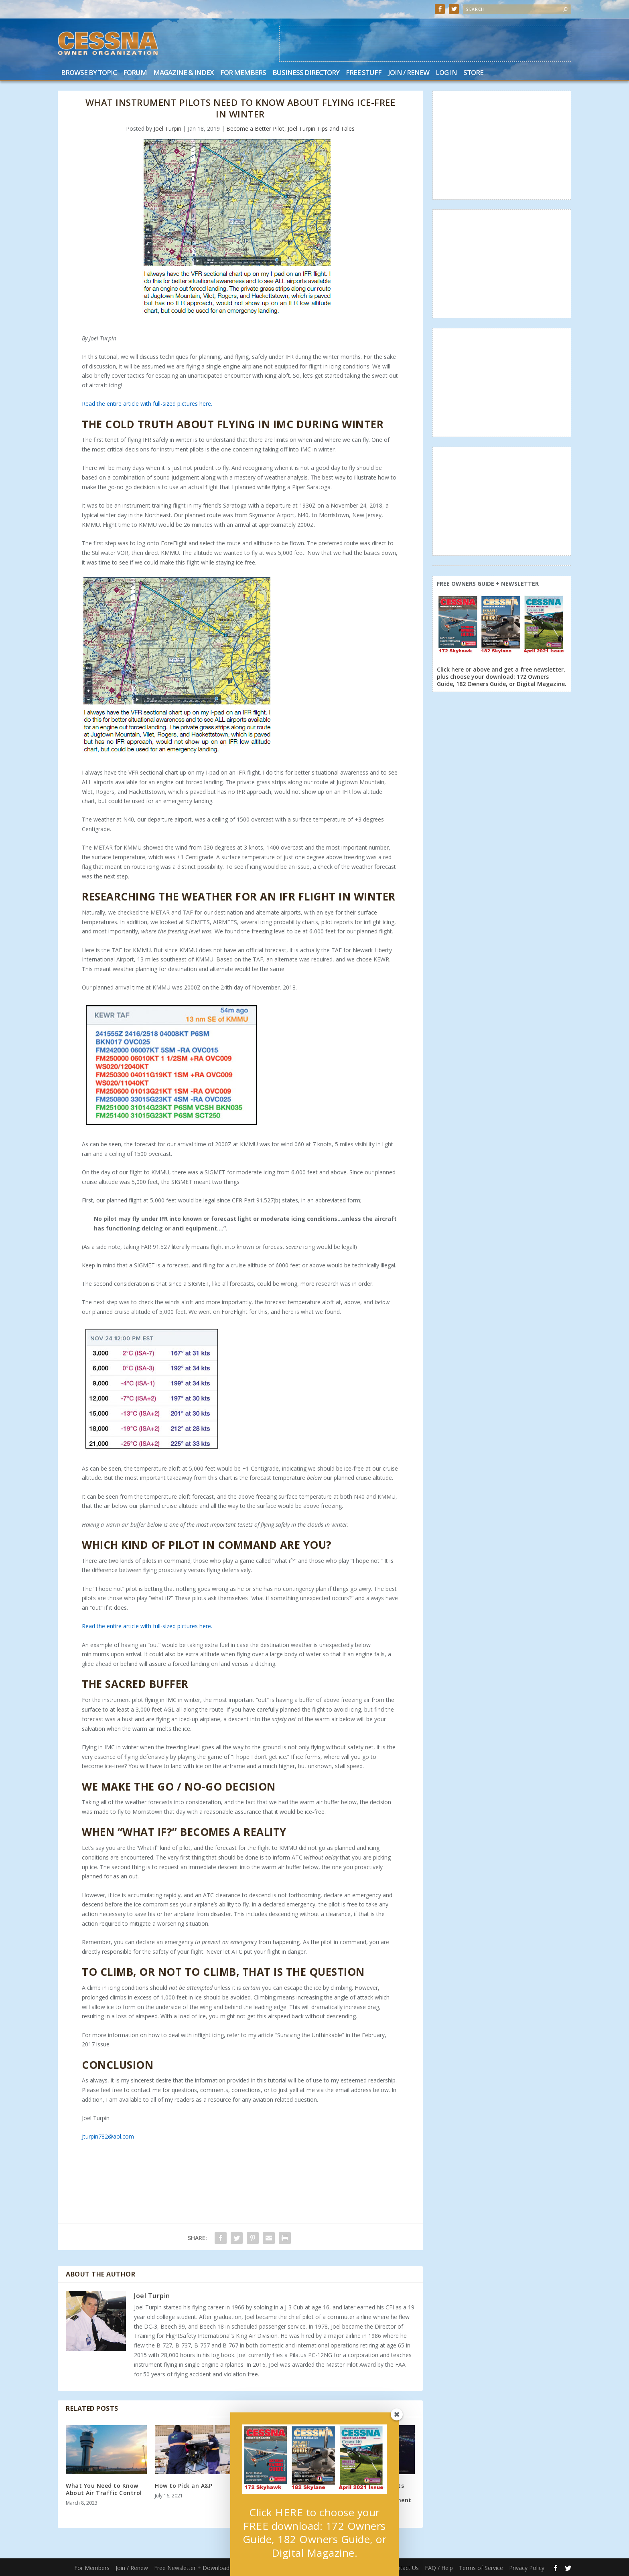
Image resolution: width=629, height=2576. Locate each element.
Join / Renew (408, 73)
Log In (446, 73)
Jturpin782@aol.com (108, 2136)
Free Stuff (363, 73)
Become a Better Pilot (255, 128)
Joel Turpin (167, 128)
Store (473, 73)
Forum (135, 73)
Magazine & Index (183, 73)
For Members (243, 73)
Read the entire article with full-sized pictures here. (147, 403)
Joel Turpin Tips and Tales (321, 128)
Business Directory (305, 73)
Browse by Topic (89, 73)
